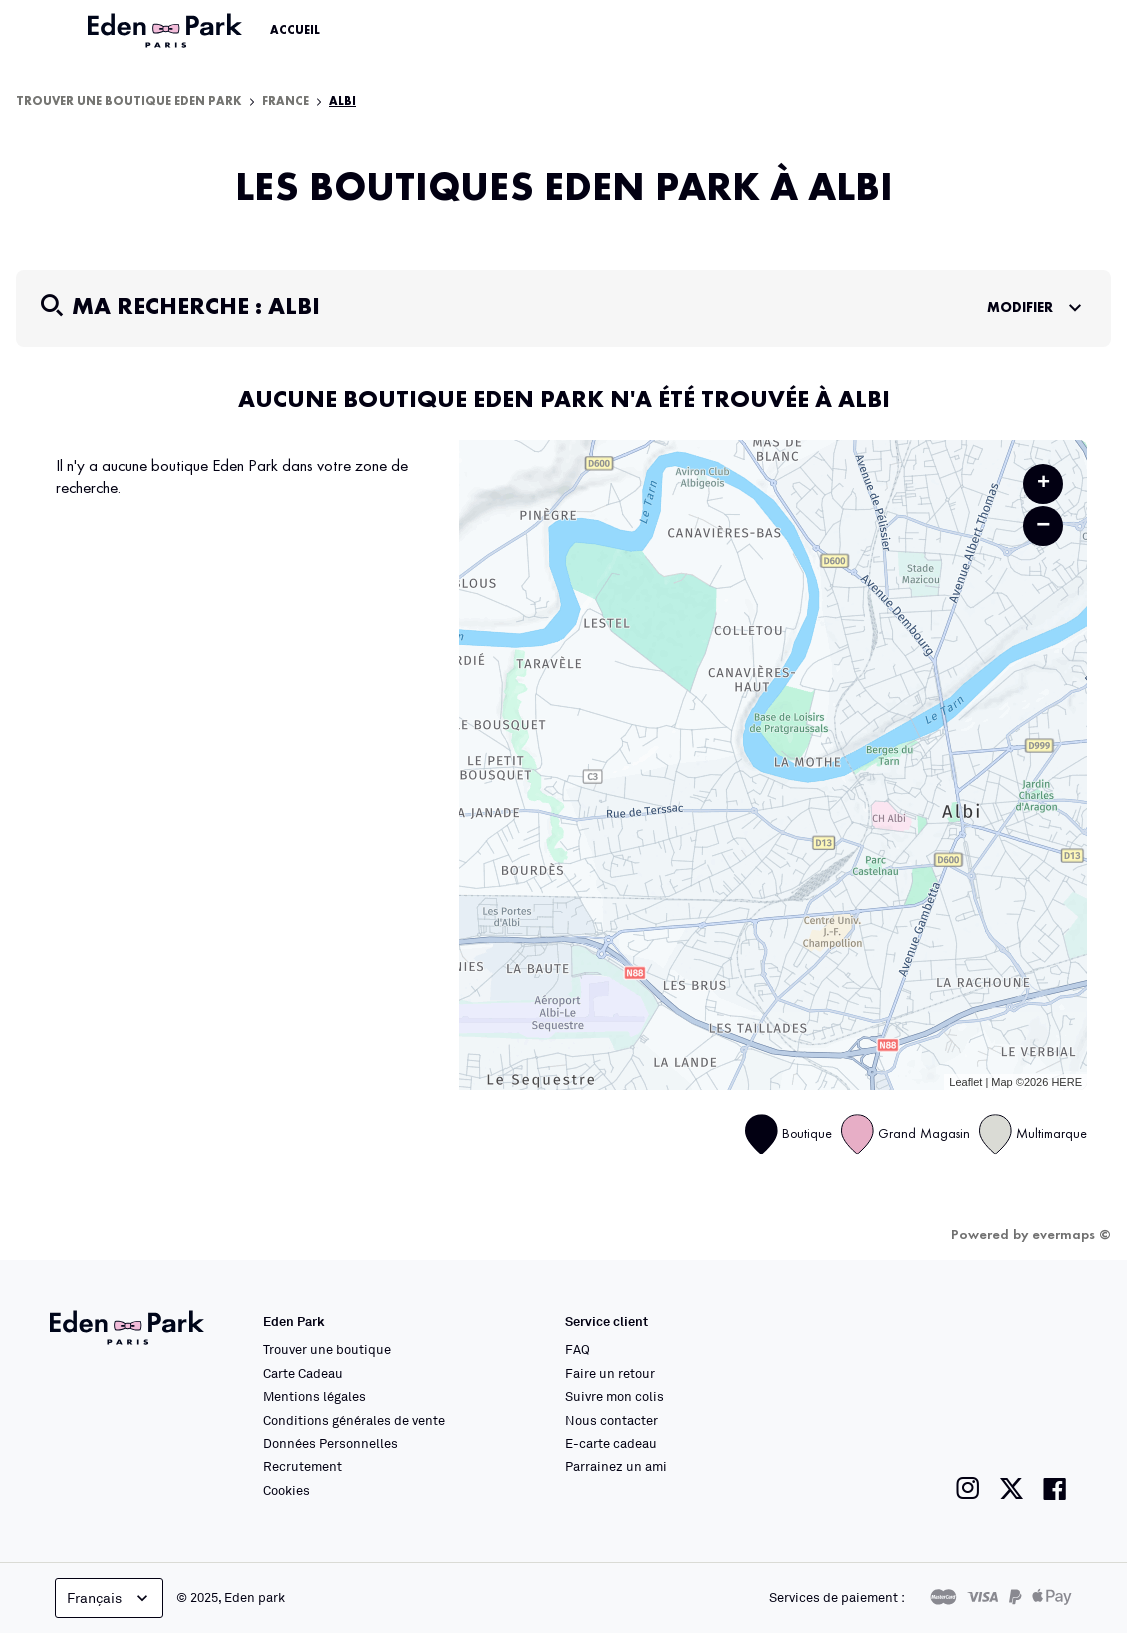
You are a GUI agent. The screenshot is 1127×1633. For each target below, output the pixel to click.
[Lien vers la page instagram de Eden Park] (968, 1488)
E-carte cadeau (611, 1443)
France (285, 102)
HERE (1066, 1082)
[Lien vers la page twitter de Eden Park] (1011, 1488)
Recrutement (302, 1466)
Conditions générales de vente (354, 1420)
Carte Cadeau (303, 1373)
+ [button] (1043, 484)
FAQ (577, 1349)
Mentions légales (314, 1396)
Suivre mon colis (614, 1396)
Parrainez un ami (616, 1466)
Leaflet (965, 1082)
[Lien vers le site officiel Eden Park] (167, 31)
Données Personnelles (330, 1443)
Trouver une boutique (327, 1349)
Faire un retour (610, 1373)
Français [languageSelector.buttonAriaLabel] (109, 1598)
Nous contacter (611, 1420)
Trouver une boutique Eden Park (129, 102)
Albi (342, 102)
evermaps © (1071, 1235)
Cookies (286, 1490)
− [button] (1043, 525)
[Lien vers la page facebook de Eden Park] (1055, 1488)
